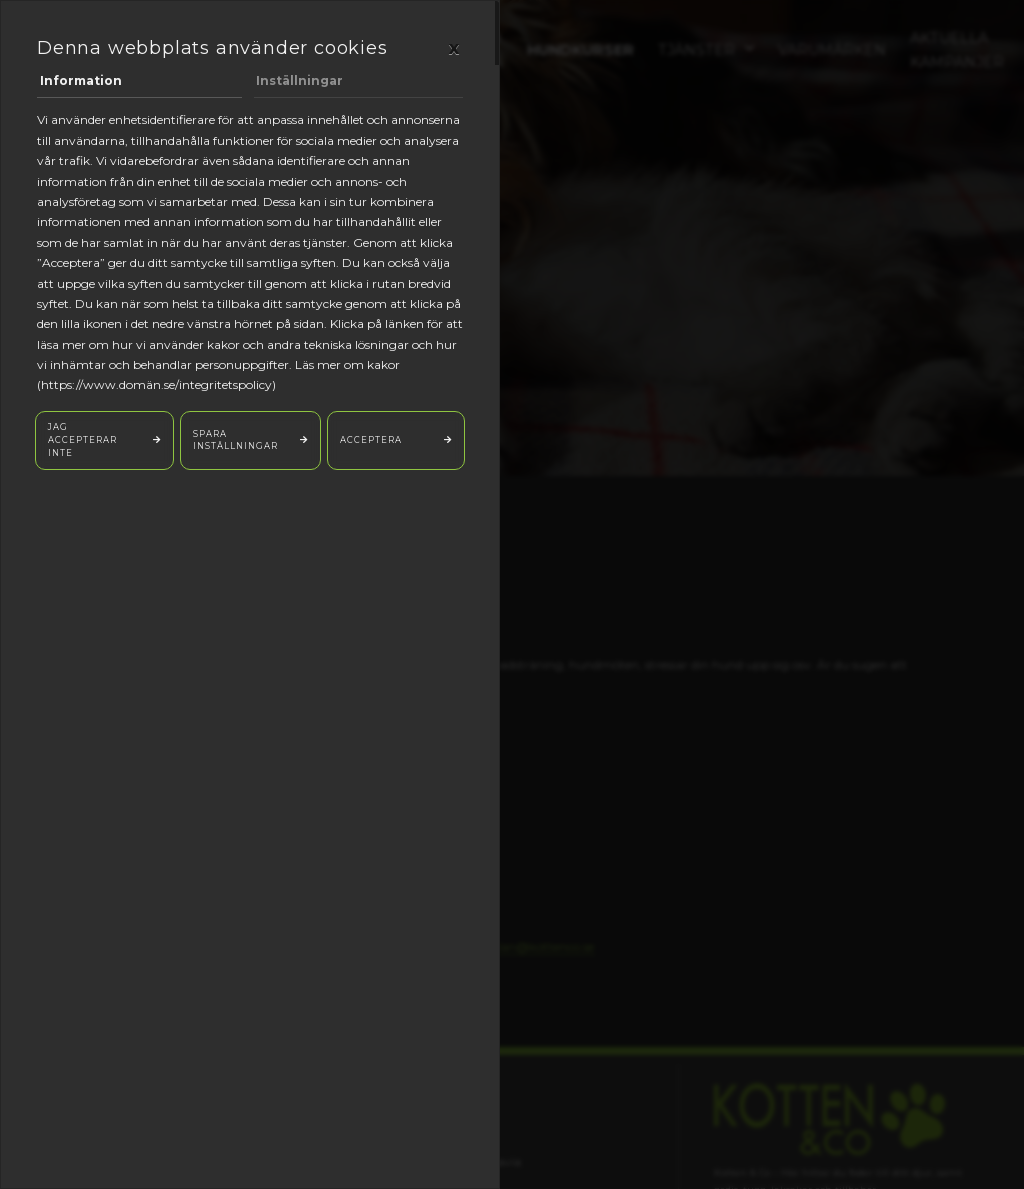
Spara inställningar (235, 440)
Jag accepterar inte (82, 439)
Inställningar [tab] (299, 80)
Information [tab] (81, 80)
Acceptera (371, 440)
